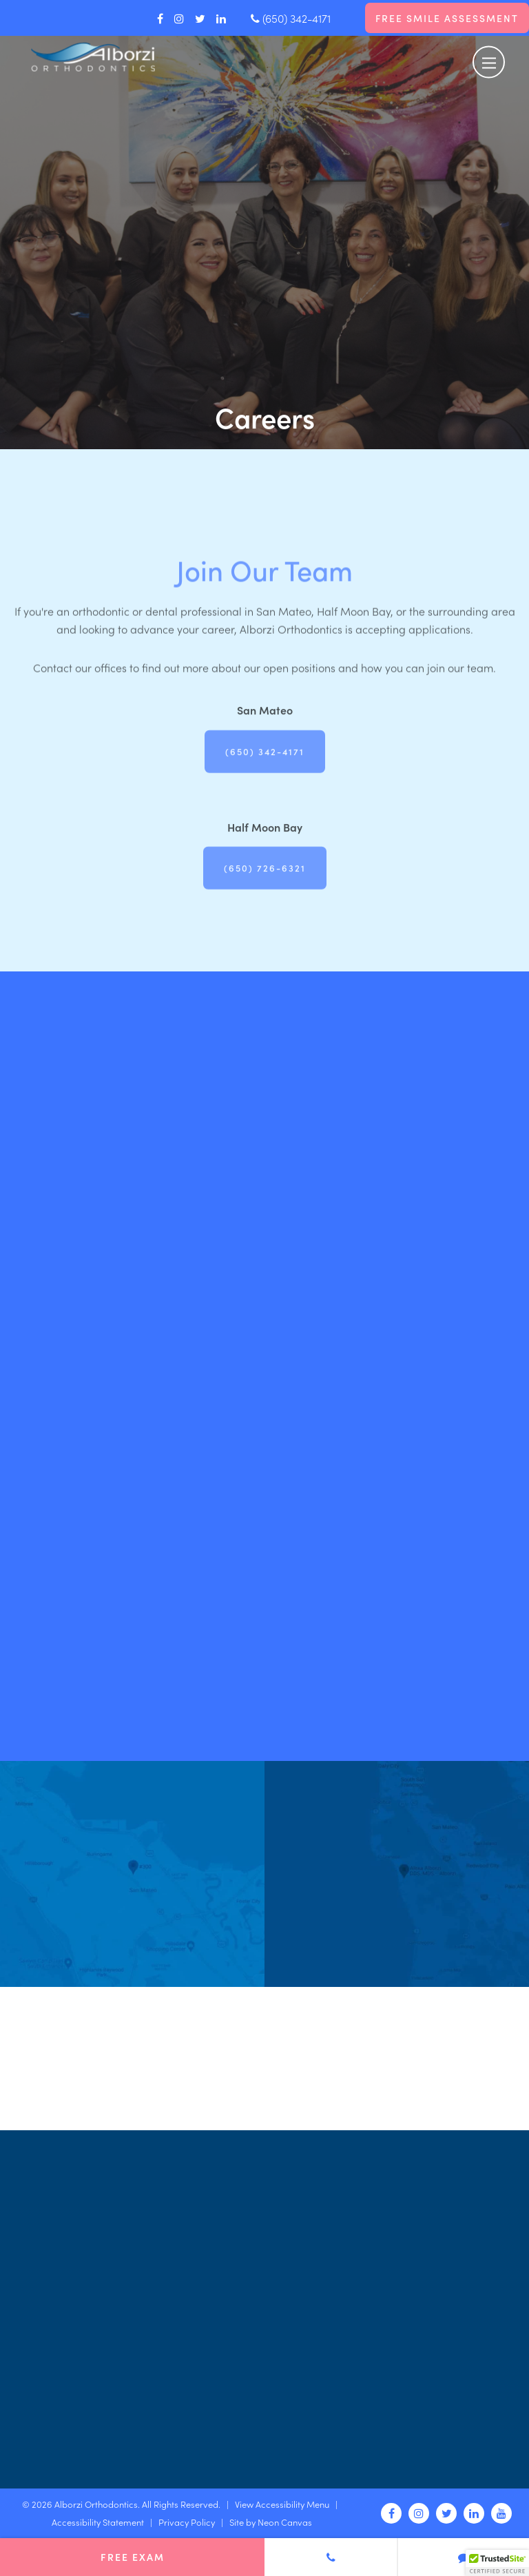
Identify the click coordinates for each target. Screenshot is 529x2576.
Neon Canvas (285, 2521)
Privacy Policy (186, 2521)
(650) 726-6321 (265, 890)
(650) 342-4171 (291, 17)
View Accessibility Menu (282, 2504)
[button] (497, 2563)
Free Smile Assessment (447, 18)
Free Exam (133, 2557)
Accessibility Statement (98, 2521)
